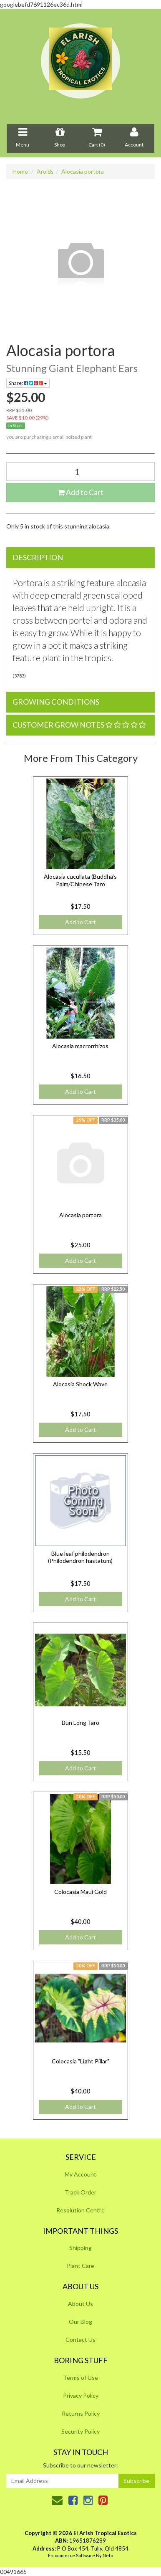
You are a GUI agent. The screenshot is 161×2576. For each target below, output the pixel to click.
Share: (28, 383)
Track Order (80, 2192)
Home (20, 171)
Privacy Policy (80, 2395)
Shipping (80, 2247)
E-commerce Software (71, 2555)
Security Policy (80, 2431)
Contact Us (80, 2339)
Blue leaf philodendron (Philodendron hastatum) (80, 1557)
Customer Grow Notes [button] (79, 724)
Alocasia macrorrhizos (80, 1045)
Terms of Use (80, 2377)
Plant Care (80, 2265)
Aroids (45, 171)
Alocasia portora (82, 171)
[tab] (80, 557)
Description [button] (38, 557)
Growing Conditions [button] (56, 701)
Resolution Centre (80, 2210)
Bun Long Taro (80, 1722)
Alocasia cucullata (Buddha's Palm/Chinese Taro (80, 880)
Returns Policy (81, 2413)
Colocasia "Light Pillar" (80, 2061)
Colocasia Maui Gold (80, 1891)
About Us (80, 2303)
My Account (80, 2174)
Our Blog (80, 2321)
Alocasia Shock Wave (80, 1384)
